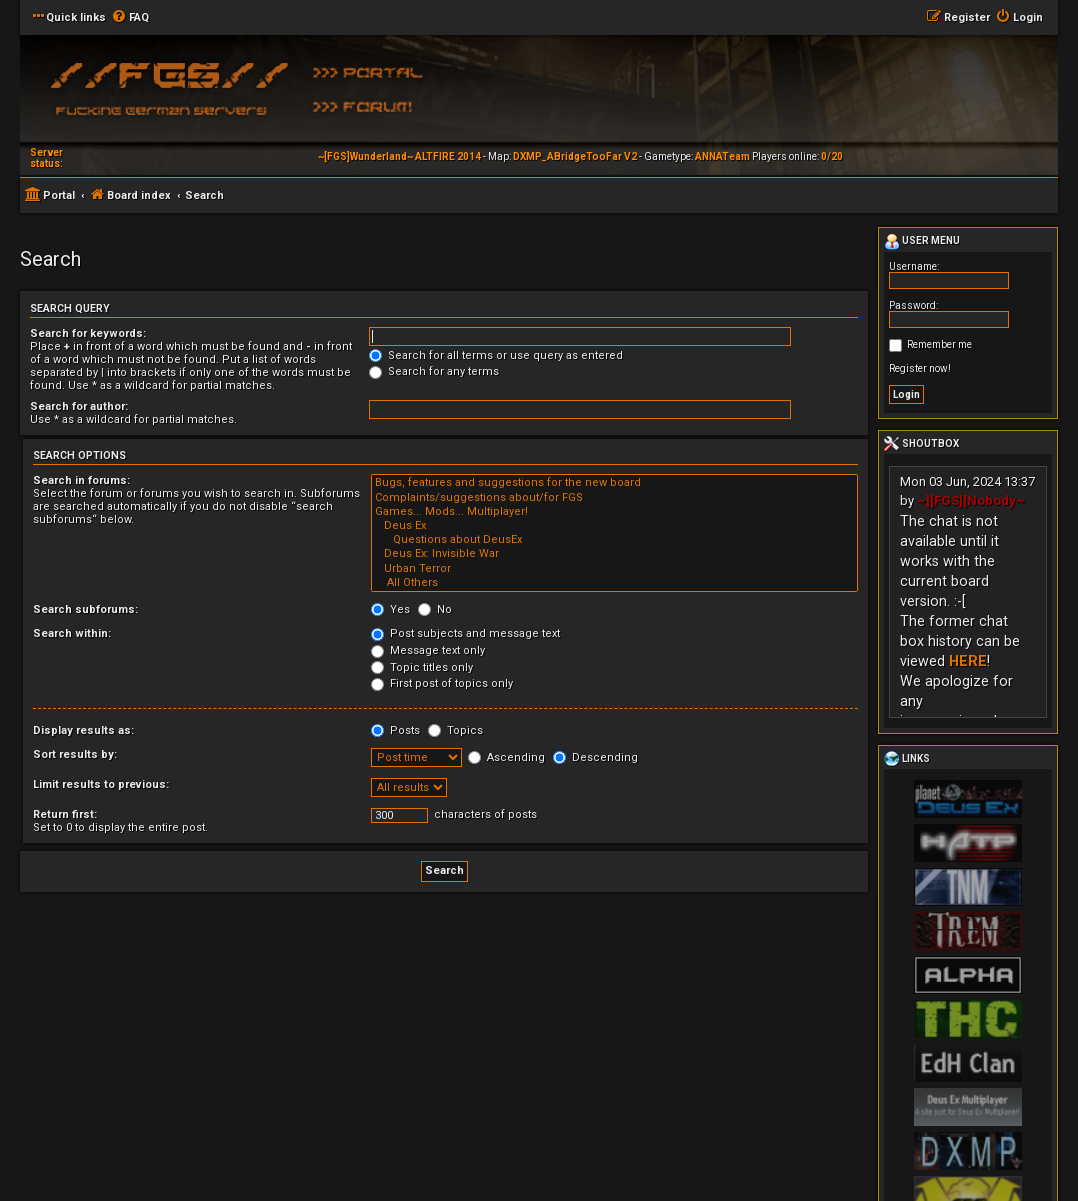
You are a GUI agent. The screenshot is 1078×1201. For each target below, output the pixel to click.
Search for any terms (434, 371)
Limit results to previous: (101, 784)
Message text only (428, 650)
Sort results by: (75, 754)
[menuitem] (130, 18)
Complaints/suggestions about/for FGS (614, 498)
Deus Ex (614, 526)
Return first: (65, 814)
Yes (390, 609)
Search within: (72, 633)
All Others (614, 583)
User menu (922, 242)
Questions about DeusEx (614, 540)
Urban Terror (614, 569)
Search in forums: (81, 480)
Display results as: (83, 730)
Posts (395, 730)
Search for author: (79, 406)
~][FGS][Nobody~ (971, 500)
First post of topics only (442, 683)
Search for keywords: (88, 333)
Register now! (920, 368)
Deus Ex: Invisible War (614, 554)
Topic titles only (422, 667)
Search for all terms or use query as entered (496, 355)
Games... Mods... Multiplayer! (614, 512)
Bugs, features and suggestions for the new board (614, 483)
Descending (595, 757)
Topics (455, 730)
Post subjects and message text (465, 633)
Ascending (506, 757)
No (435, 609)
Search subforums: (85, 609)
